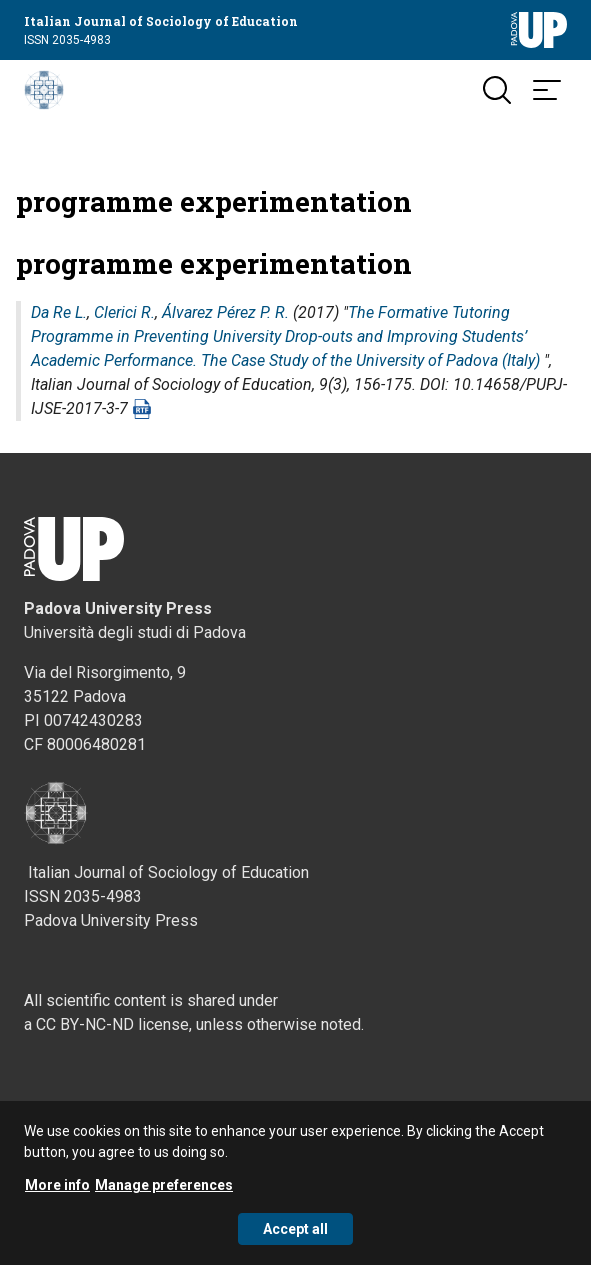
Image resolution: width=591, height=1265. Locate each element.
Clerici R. (124, 312)
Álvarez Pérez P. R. (225, 312)
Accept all (295, 1229)
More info (57, 1185)
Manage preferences (164, 1185)
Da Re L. (59, 312)
